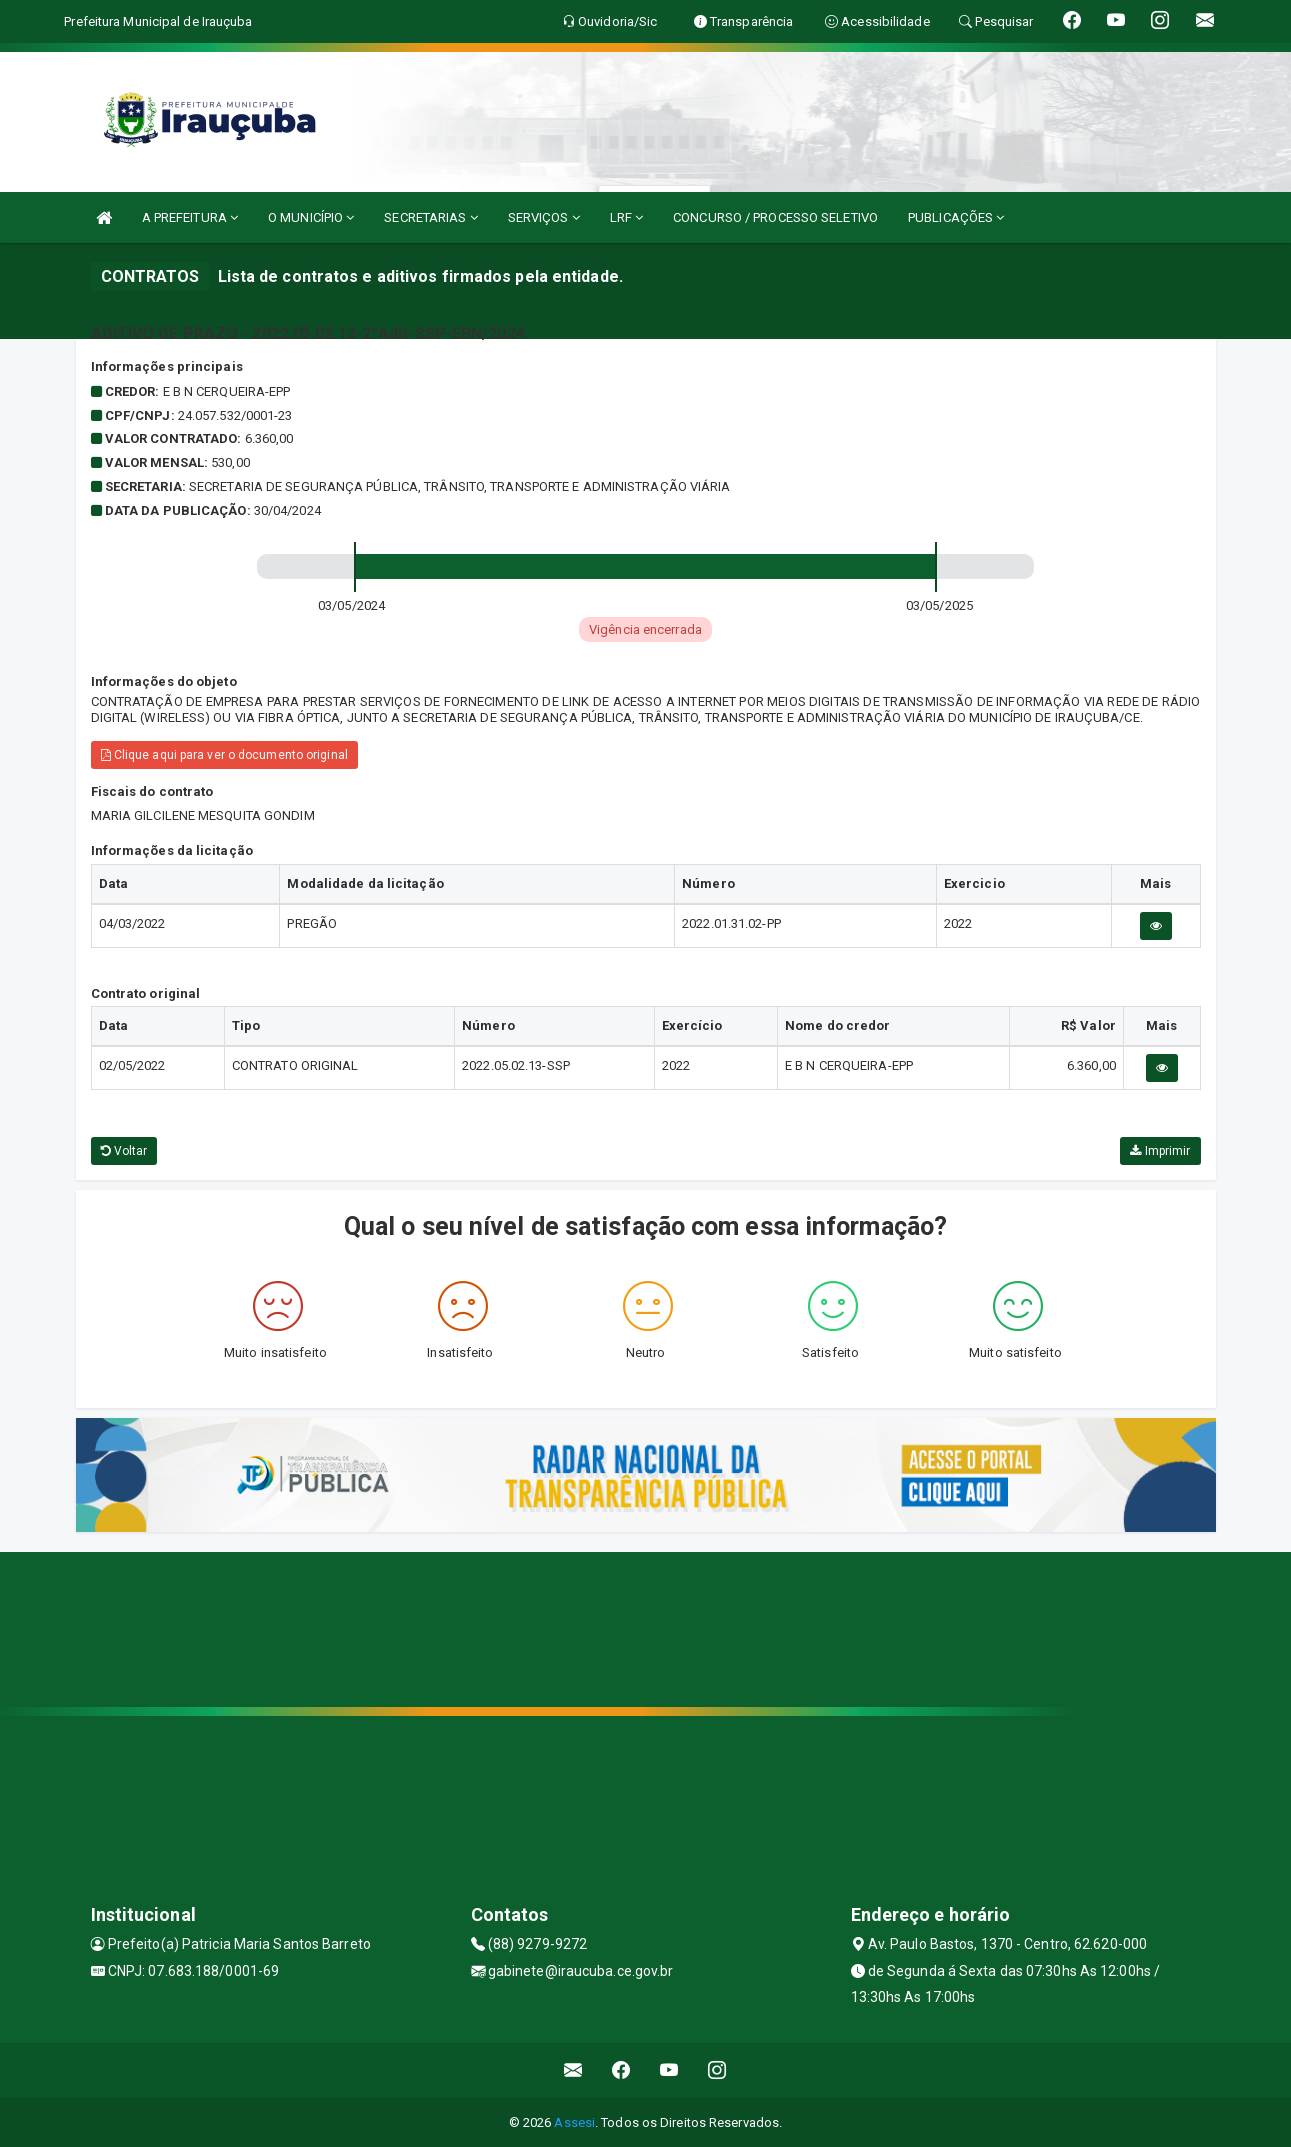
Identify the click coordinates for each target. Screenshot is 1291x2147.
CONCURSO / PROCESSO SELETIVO (775, 217)
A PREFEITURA (190, 217)
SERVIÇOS (544, 217)
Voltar (124, 1151)
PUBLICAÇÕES (956, 217)
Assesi (574, 2122)
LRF (627, 217)
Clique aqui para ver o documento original (224, 755)
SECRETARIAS (430, 217)
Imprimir (1160, 1151)
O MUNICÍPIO (311, 217)
